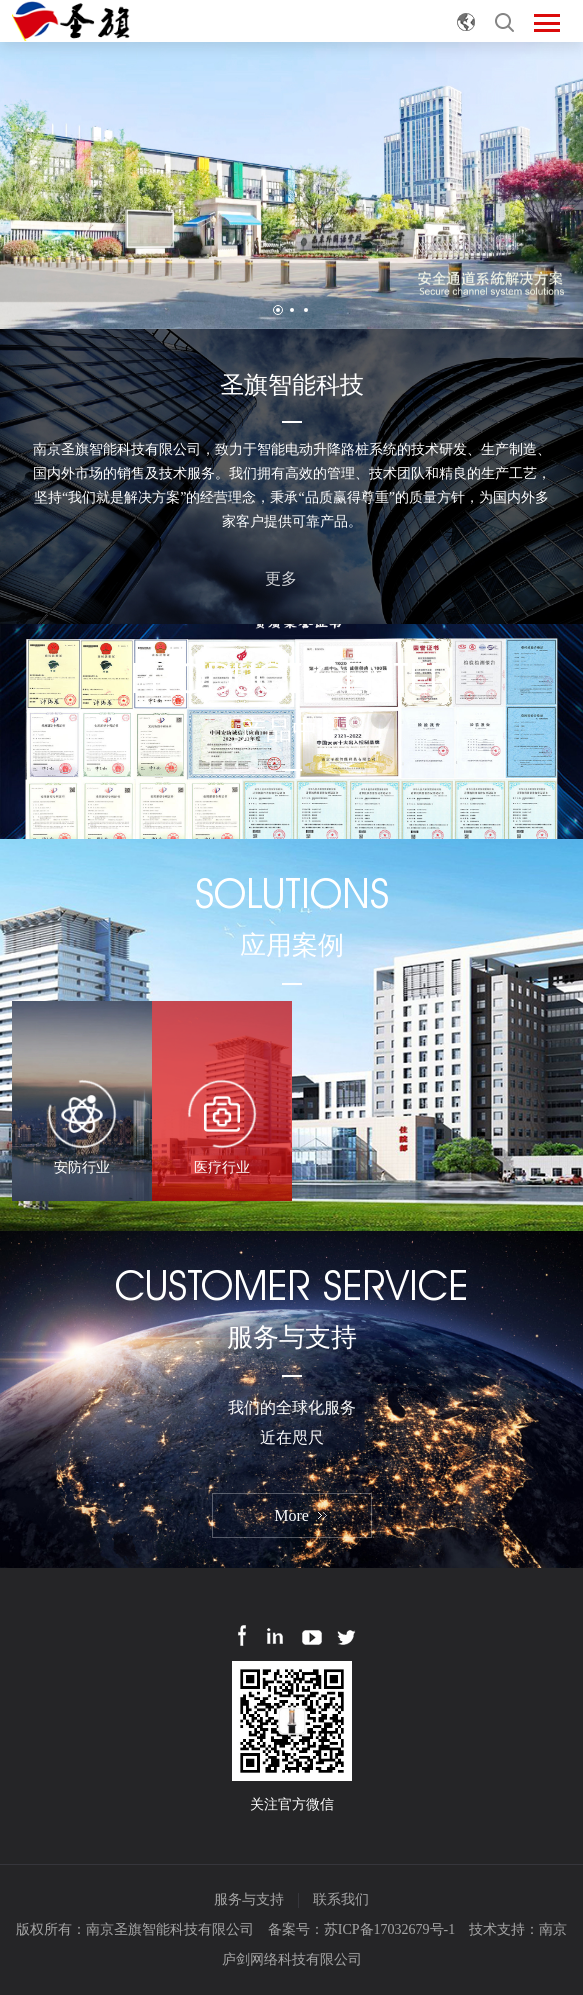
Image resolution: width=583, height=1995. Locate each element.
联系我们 (341, 1899)
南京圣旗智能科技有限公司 (170, 1929)
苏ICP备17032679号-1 (389, 1929)
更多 (292, 576)
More (291, 1515)
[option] (291, 185)
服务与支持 (249, 1899)
